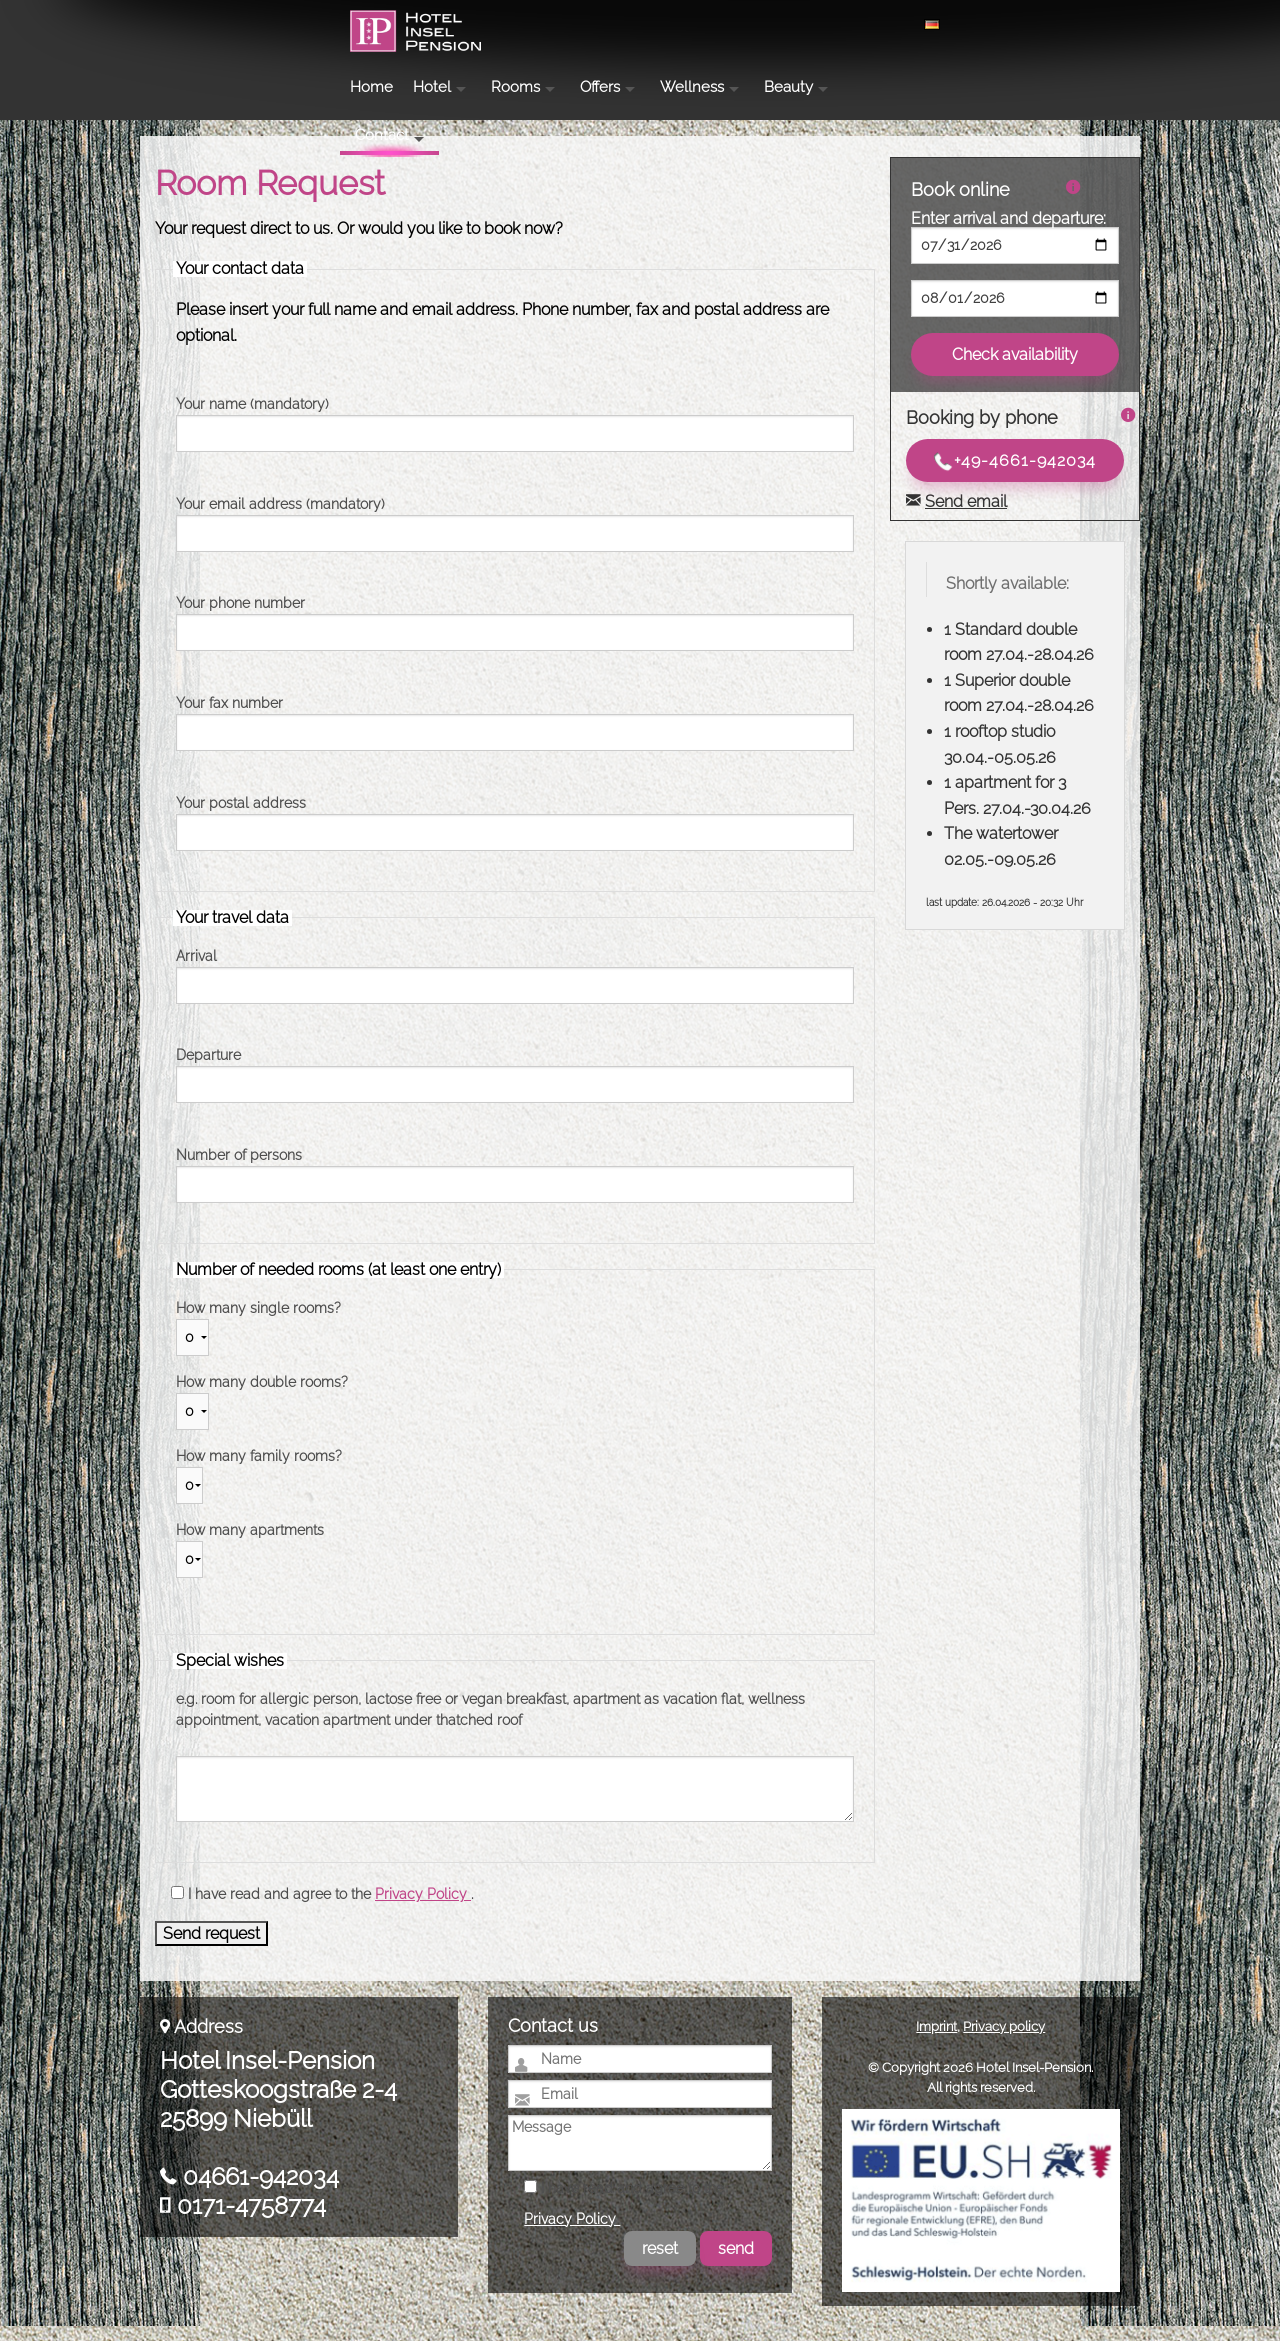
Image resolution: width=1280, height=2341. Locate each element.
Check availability (1015, 369)
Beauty (970, 24)
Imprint (936, 2041)
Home (553, 24)
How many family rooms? (259, 1471)
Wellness (874, 24)
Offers (782, 24)
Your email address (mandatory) (280, 519)
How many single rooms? (258, 1323)
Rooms (697, 24)
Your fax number (229, 718)
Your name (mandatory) (252, 419)
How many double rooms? (262, 1397)
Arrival (196, 971)
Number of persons (239, 1170)
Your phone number (240, 618)
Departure (208, 1070)
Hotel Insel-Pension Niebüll (258, 56)
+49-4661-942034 (1015, 476)
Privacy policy (1004, 2041)
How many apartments (250, 1545)
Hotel (614, 24)
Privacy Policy (423, 1909)
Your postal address (241, 818)
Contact (1067, 22)
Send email (966, 516)
